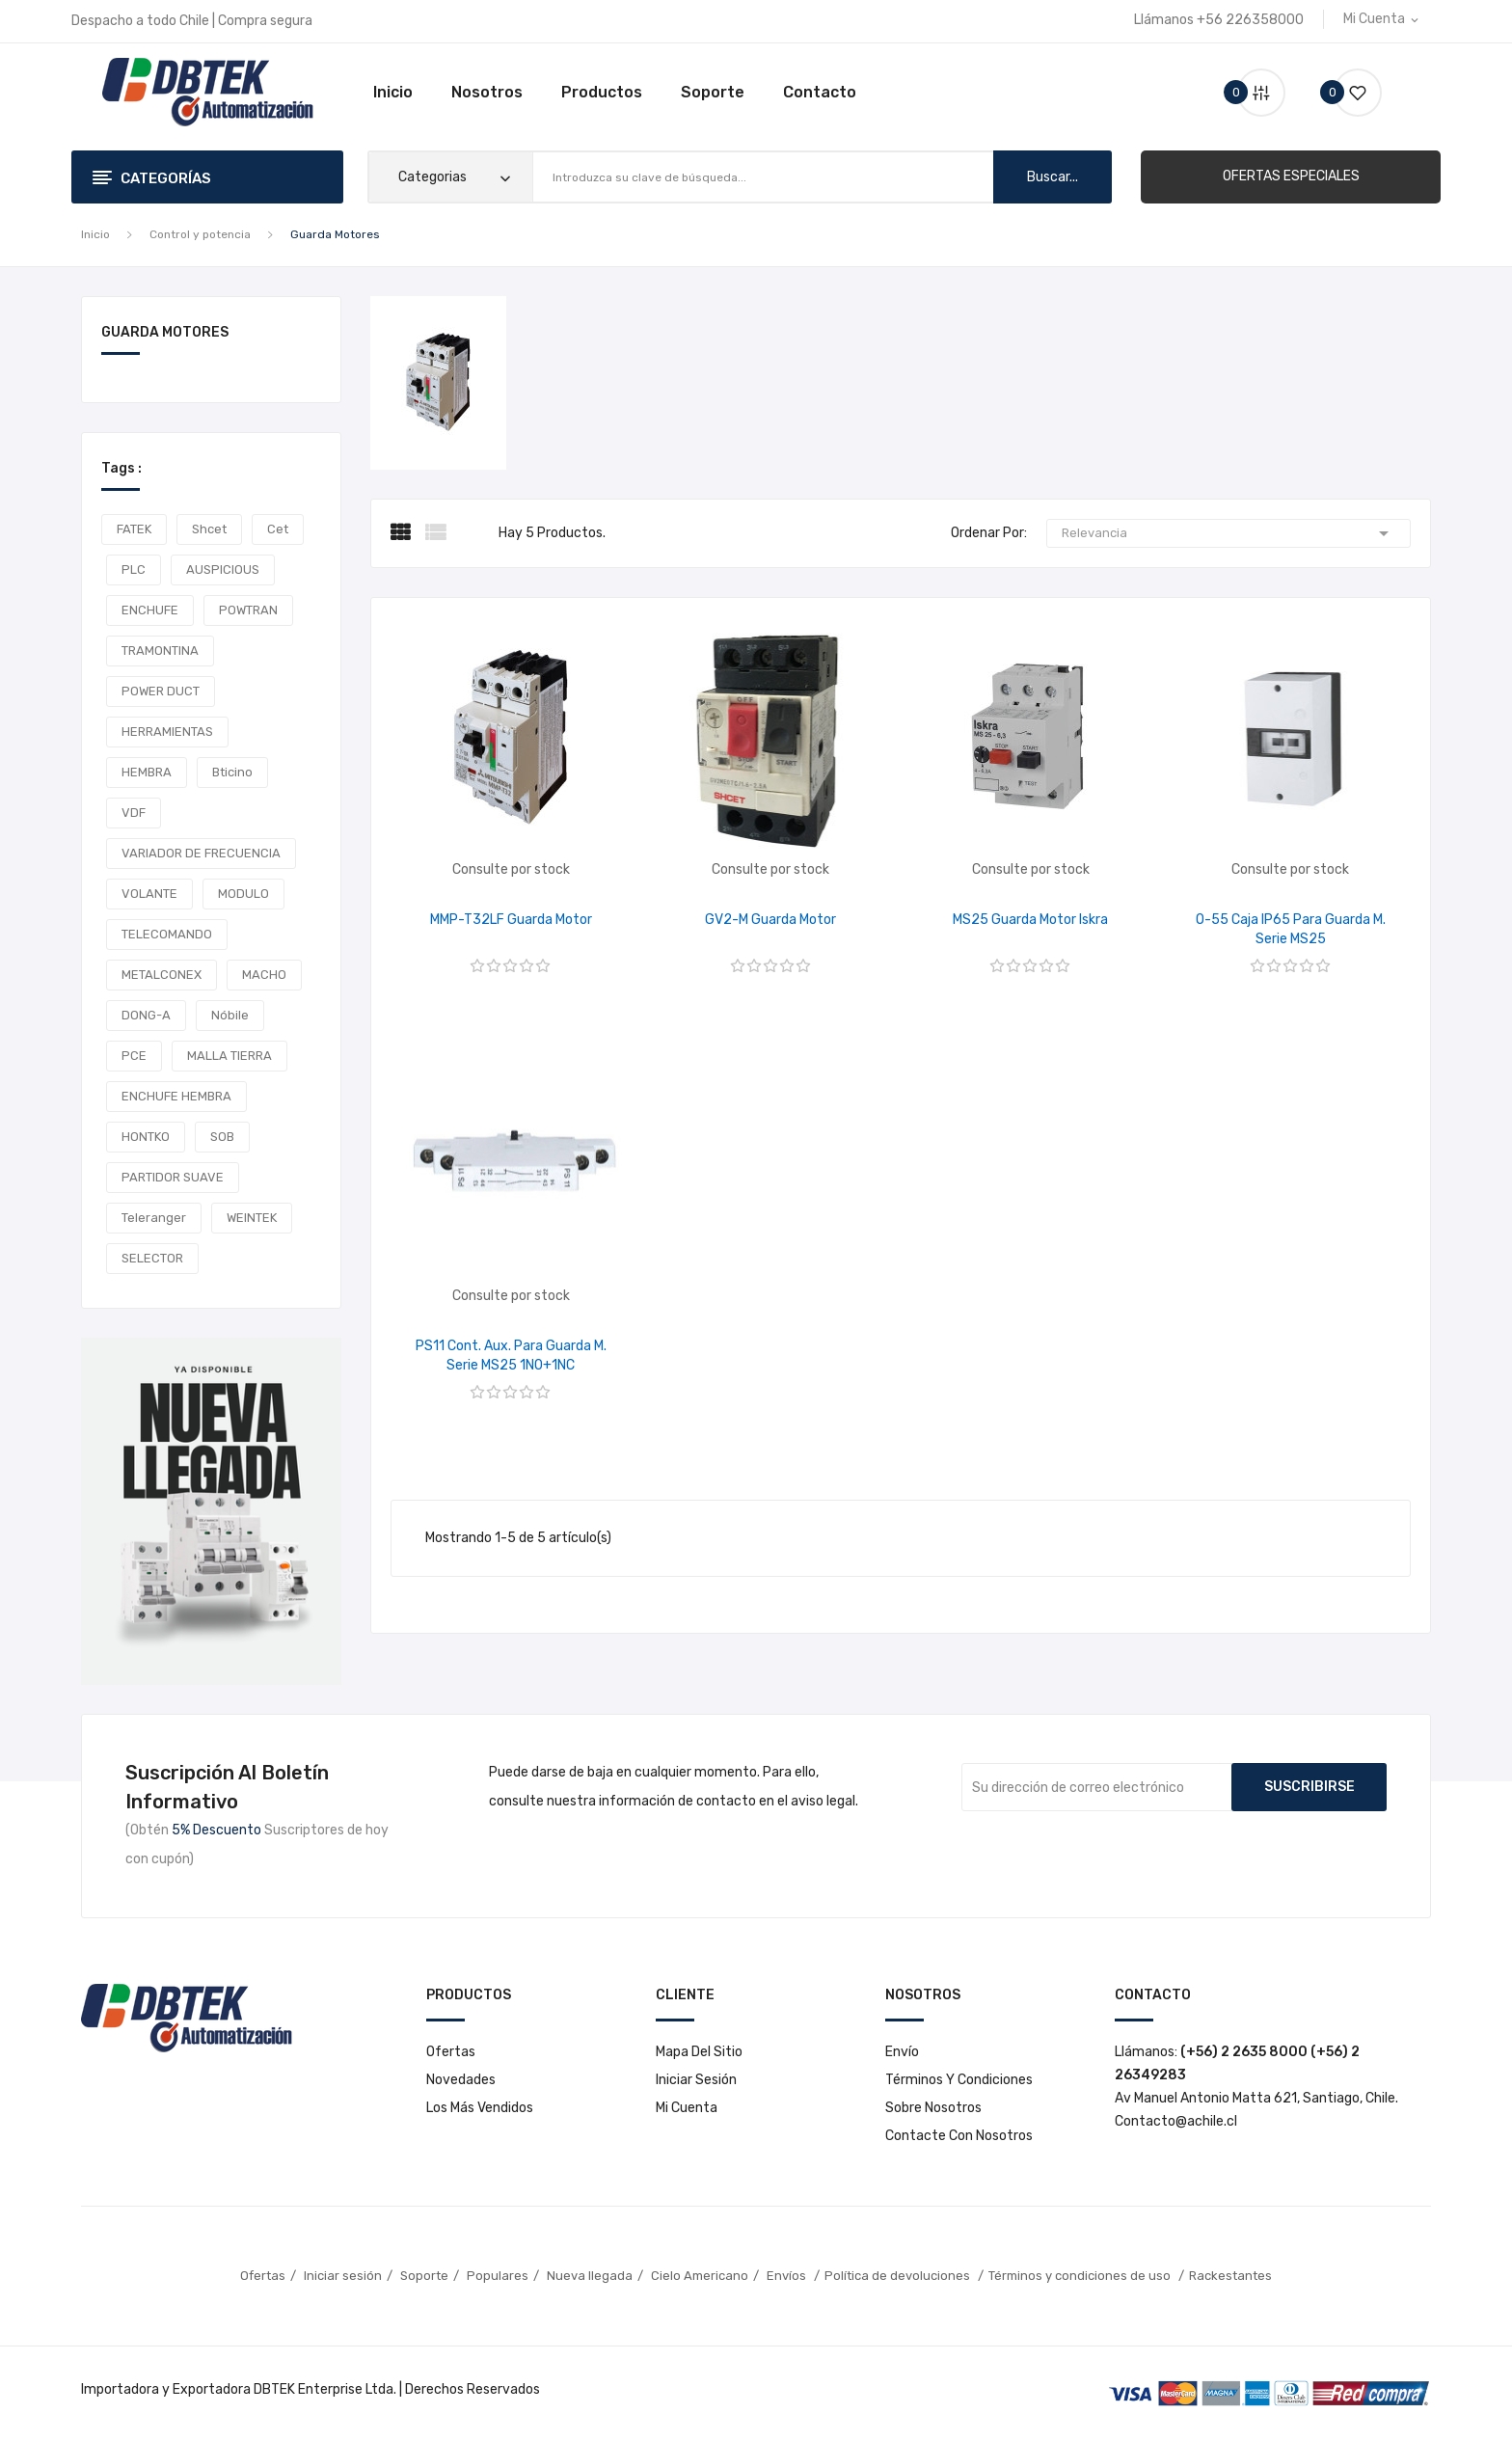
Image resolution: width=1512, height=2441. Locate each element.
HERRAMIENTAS (167, 731)
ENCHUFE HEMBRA (176, 1096)
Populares (497, 2275)
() (1350, 92)
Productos (601, 92)
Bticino (232, 772)
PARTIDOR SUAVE (173, 1177)
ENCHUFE (150, 610)
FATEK (134, 529)
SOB (222, 1136)
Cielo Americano (699, 2275)
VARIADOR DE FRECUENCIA (201, 853)
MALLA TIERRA (229, 1055)
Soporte (712, 92)
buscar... (1052, 177)
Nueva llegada (590, 2275)
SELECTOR (152, 1258)
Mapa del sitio (699, 2052)
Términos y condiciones (959, 2080)
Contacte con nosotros (959, 2136)
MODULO (243, 893)
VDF (134, 812)
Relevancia (1228, 533)
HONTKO (146, 1136)
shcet (209, 529)
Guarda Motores (165, 333)
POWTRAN (248, 610)
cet (277, 529)
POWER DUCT (161, 691)
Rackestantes (1230, 2275)
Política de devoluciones (898, 2275)
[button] (1291, 176)
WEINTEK (252, 1217)
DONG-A (146, 1015)
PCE (134, 1055)
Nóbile (230, 1015)
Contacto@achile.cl (1176, 2121)
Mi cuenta (686, 2108)
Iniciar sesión (696, 2080)
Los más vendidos (479, 2108)
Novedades (461, 2080)
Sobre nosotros (933, 2108)
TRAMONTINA (160, 650)
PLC (134, 569)
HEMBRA (147, 772)
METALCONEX (162, 974)
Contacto (819, 92)
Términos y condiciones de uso (1081, 2275)
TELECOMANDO (167, 934)
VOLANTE (149, 893)
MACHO (264, 974)
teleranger (154, 1217)
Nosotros (487, 92)
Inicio (393, 92)
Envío (902, 2052)
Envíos (788, 2275)
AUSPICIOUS (222, 569)
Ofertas (450, 2052)
